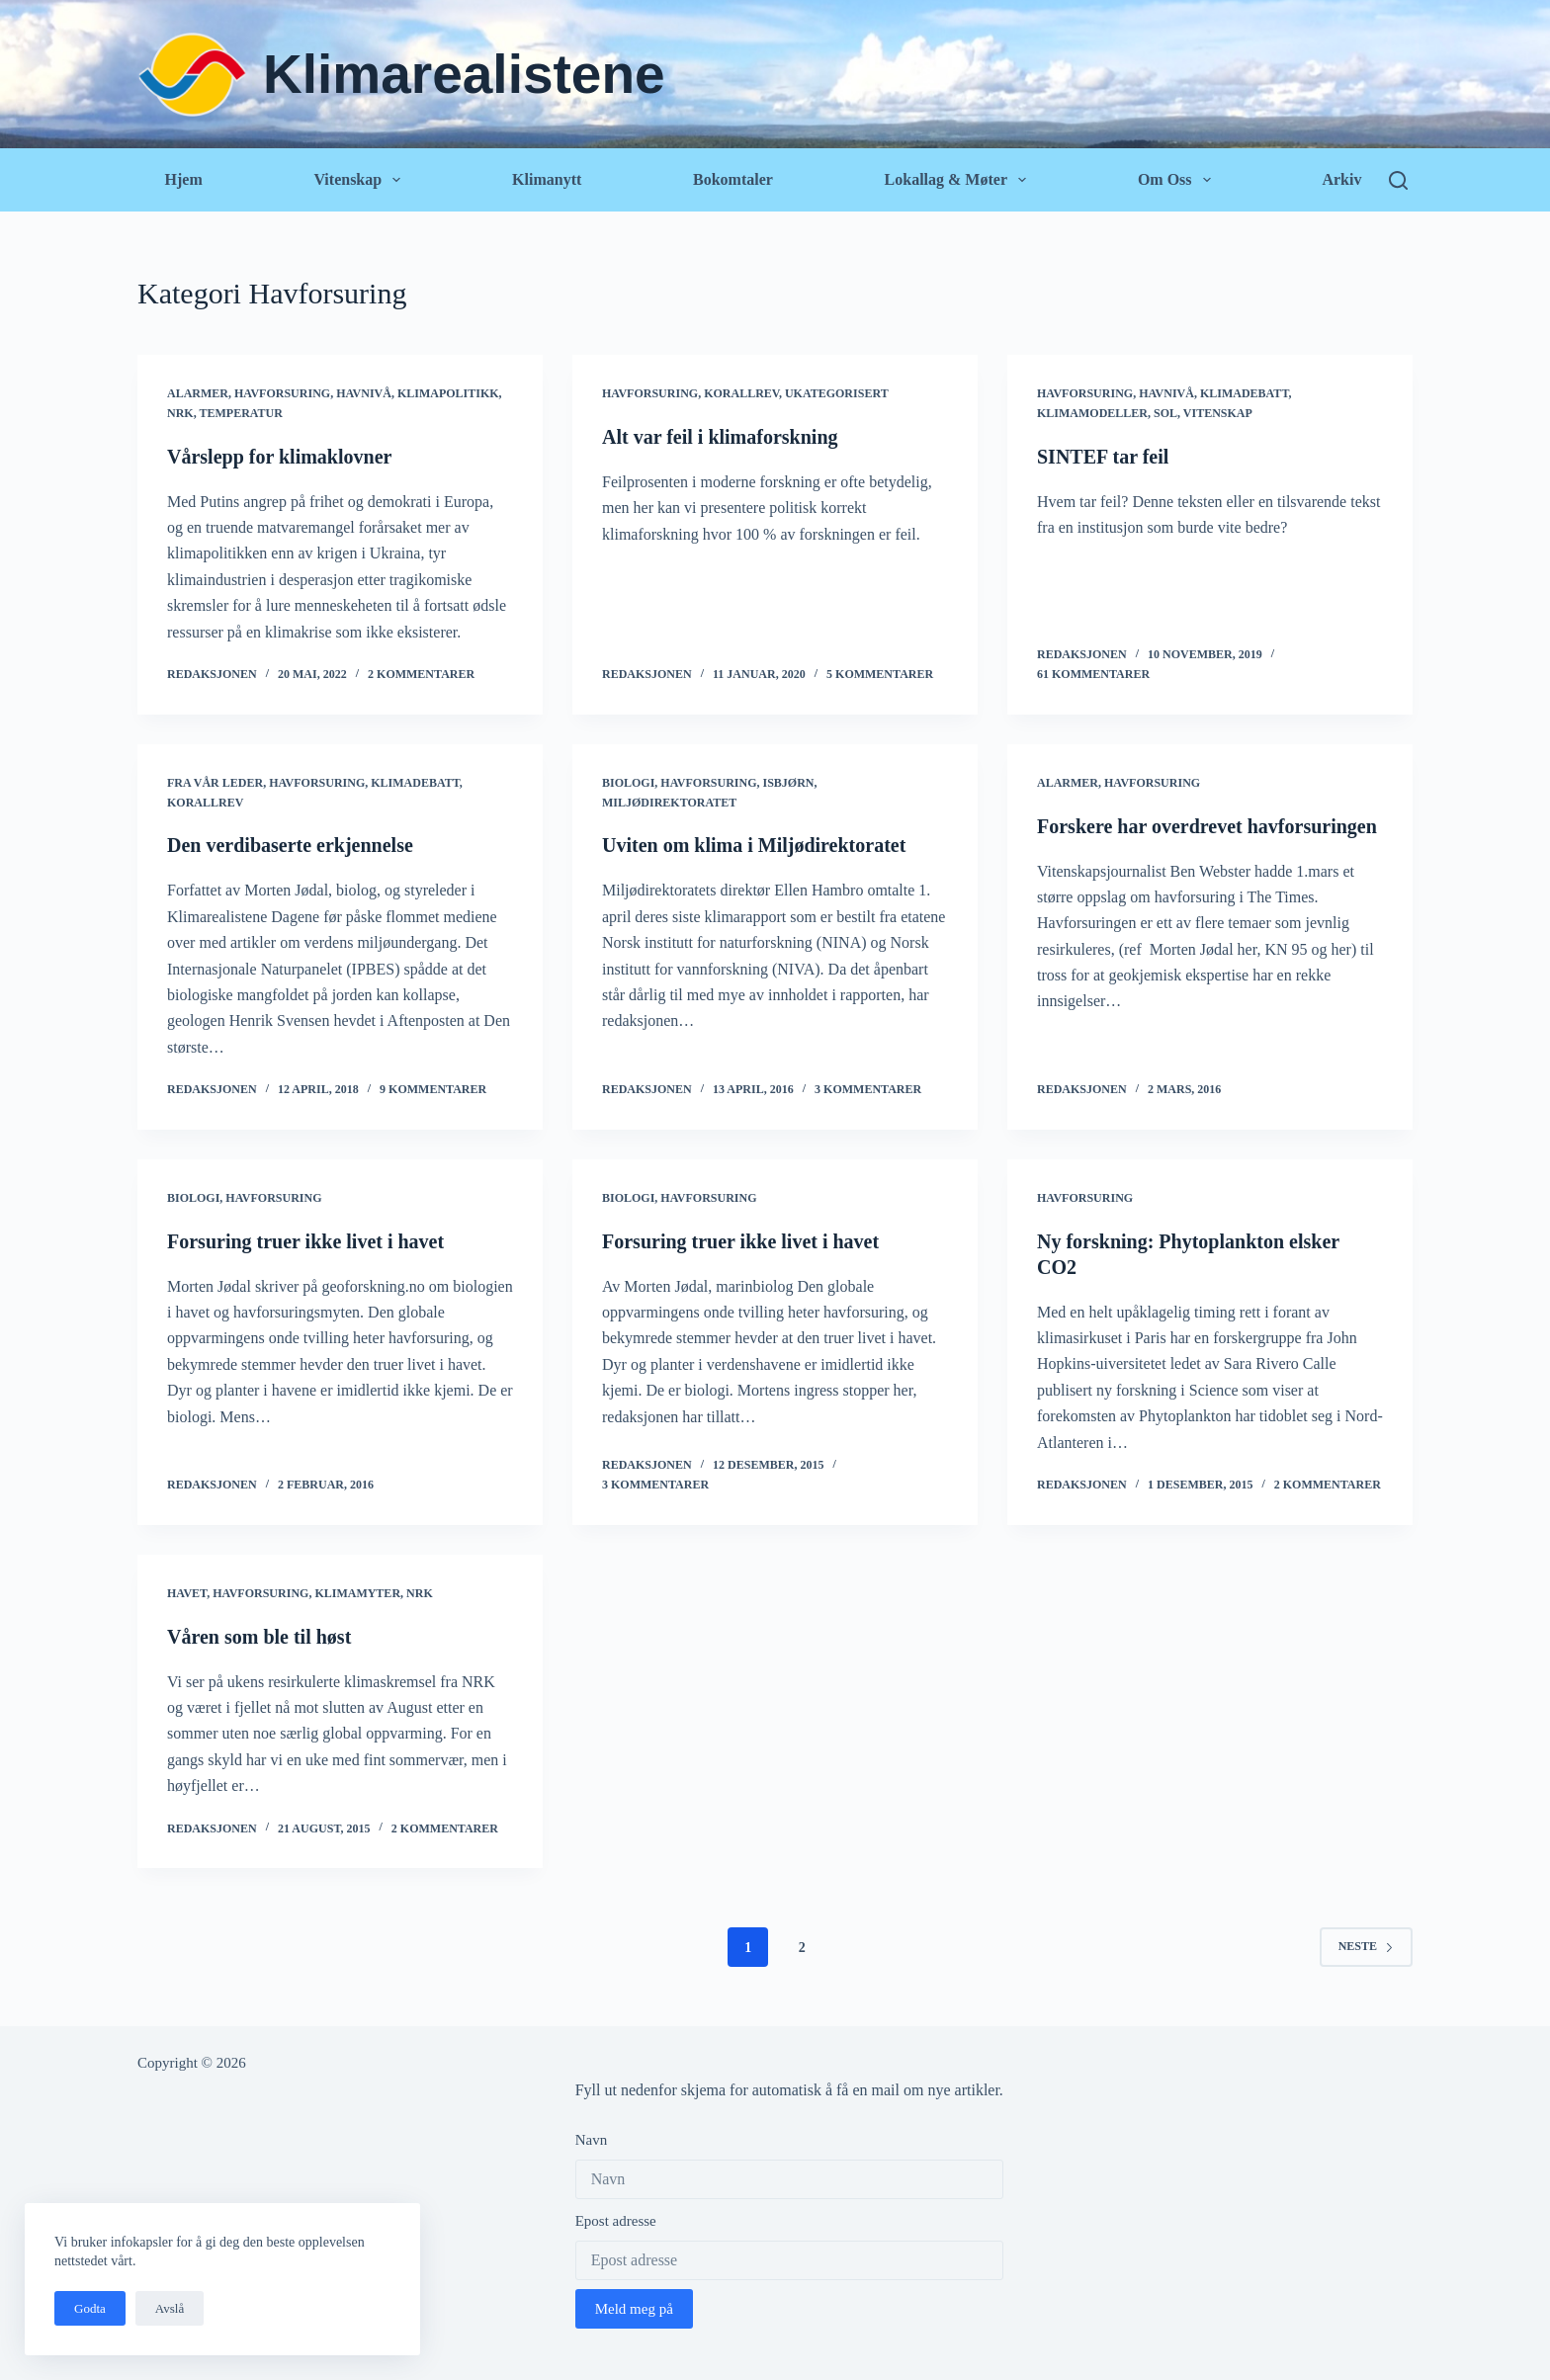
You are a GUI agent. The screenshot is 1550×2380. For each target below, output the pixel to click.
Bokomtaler (733, 179)
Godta (90, 2308)
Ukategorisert (837, 393)
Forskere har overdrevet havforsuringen (1207, 826)
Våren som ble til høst (259, 1637)
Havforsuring (282, 393)
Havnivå (363, 393)
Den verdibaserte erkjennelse (290, 845)
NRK (180, 413)
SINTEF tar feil (1102, 457)
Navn (591, 2140)
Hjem (184, 179)
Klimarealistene (464, 74)
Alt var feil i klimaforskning (720, 437)
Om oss (1178, 180)
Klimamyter (357, 1593)
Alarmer (197, 393)
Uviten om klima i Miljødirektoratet (753, 845)
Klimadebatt (1244, 393)
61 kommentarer (1093, 674)
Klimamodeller (1092, 413)
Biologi (628, 783)
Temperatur (240, 413)
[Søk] (1398, 180)
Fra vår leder (215, 783)
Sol (1165, 413)
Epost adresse (615, 2221)
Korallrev (741, 393)
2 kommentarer (421, 674)
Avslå (169, 2308)
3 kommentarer (868, 1089)
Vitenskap (360, 180)
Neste (1366, 1946)
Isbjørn (788, 783)
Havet (187, 1593)
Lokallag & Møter (959, 180)
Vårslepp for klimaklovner (279, 457)
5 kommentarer (879, 674)
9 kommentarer (433, 1089)
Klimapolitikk (448, 393)
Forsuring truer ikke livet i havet (305, 1241)
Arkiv (1341, 179)
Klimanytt (546, 179)
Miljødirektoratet (669, 802)
